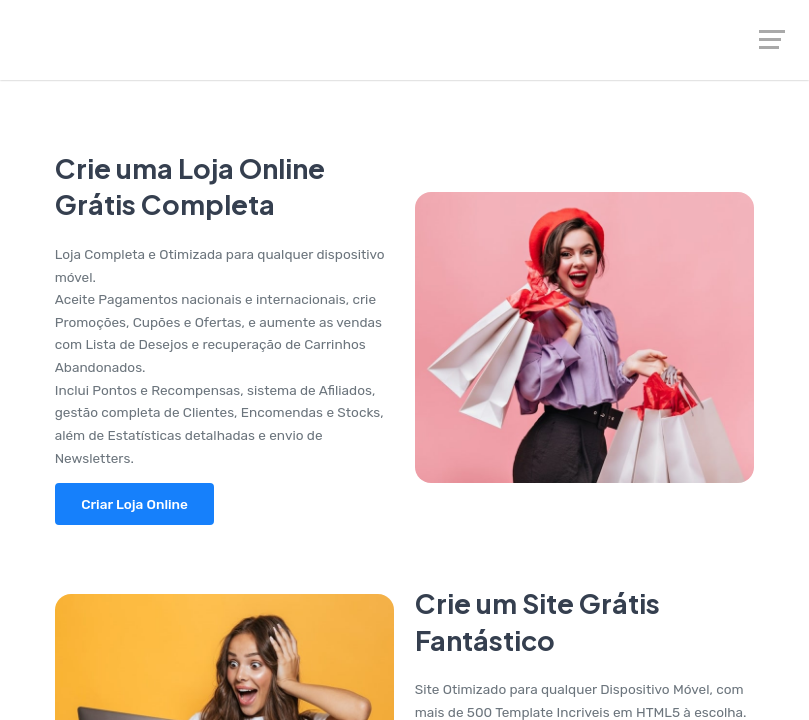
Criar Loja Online (134, 504)
